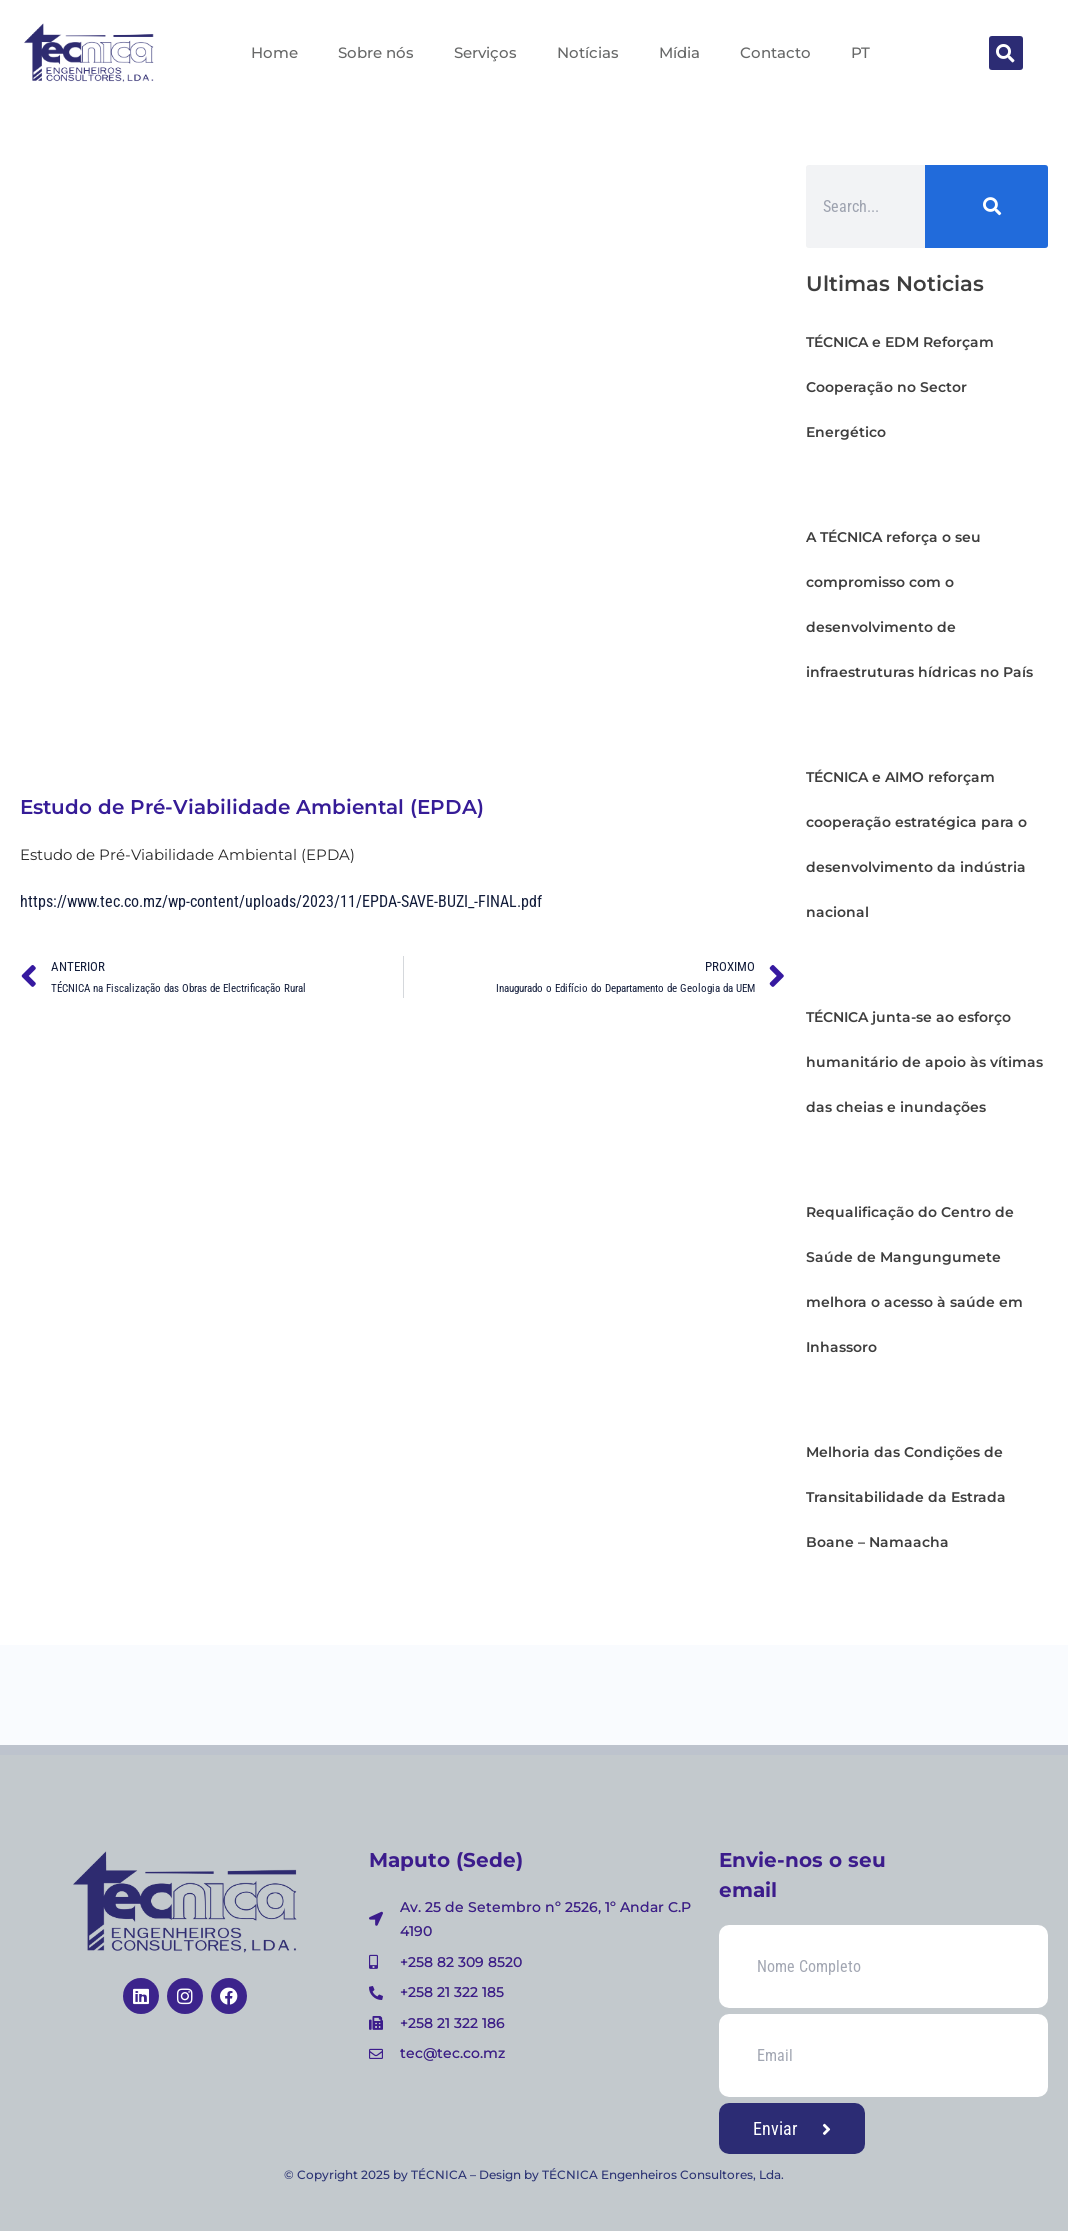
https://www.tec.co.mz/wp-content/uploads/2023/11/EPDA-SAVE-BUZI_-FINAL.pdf (281, 901)
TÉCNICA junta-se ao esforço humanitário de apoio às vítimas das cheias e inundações (924, 1062)
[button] (1006, 53)
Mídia (679, 52)
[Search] (986, 206)
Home (274, 52)
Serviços (485, 52)
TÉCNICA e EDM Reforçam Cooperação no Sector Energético (900, 387)
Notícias (588, 52)
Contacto (775, 52)
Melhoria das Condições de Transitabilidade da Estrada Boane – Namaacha (906, 1497)
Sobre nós (376, 52)
